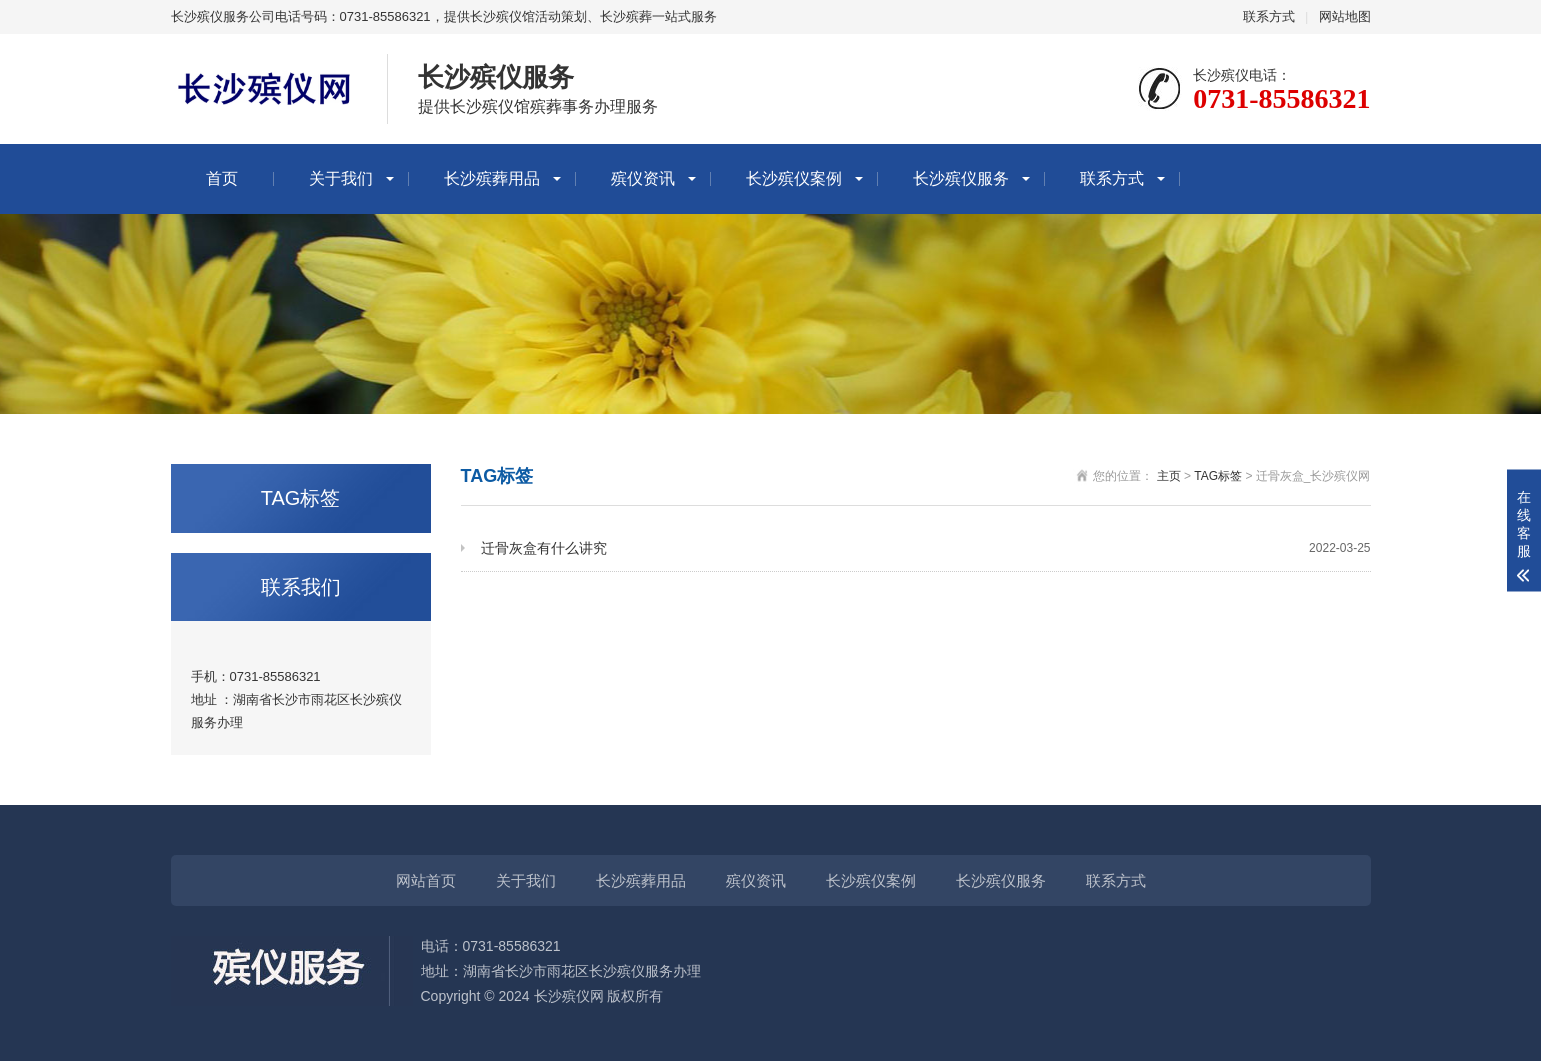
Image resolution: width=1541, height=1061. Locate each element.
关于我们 (341, 178)
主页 (1169, 476)
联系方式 (1269, 16)
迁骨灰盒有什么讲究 (926, 548)
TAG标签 (1218, 476)
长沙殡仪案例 (794, 178)
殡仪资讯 (643, 178)
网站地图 (1345, 16)
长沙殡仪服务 (961, 178)
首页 (222, 178)
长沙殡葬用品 (492, 178)
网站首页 (426, 880)
